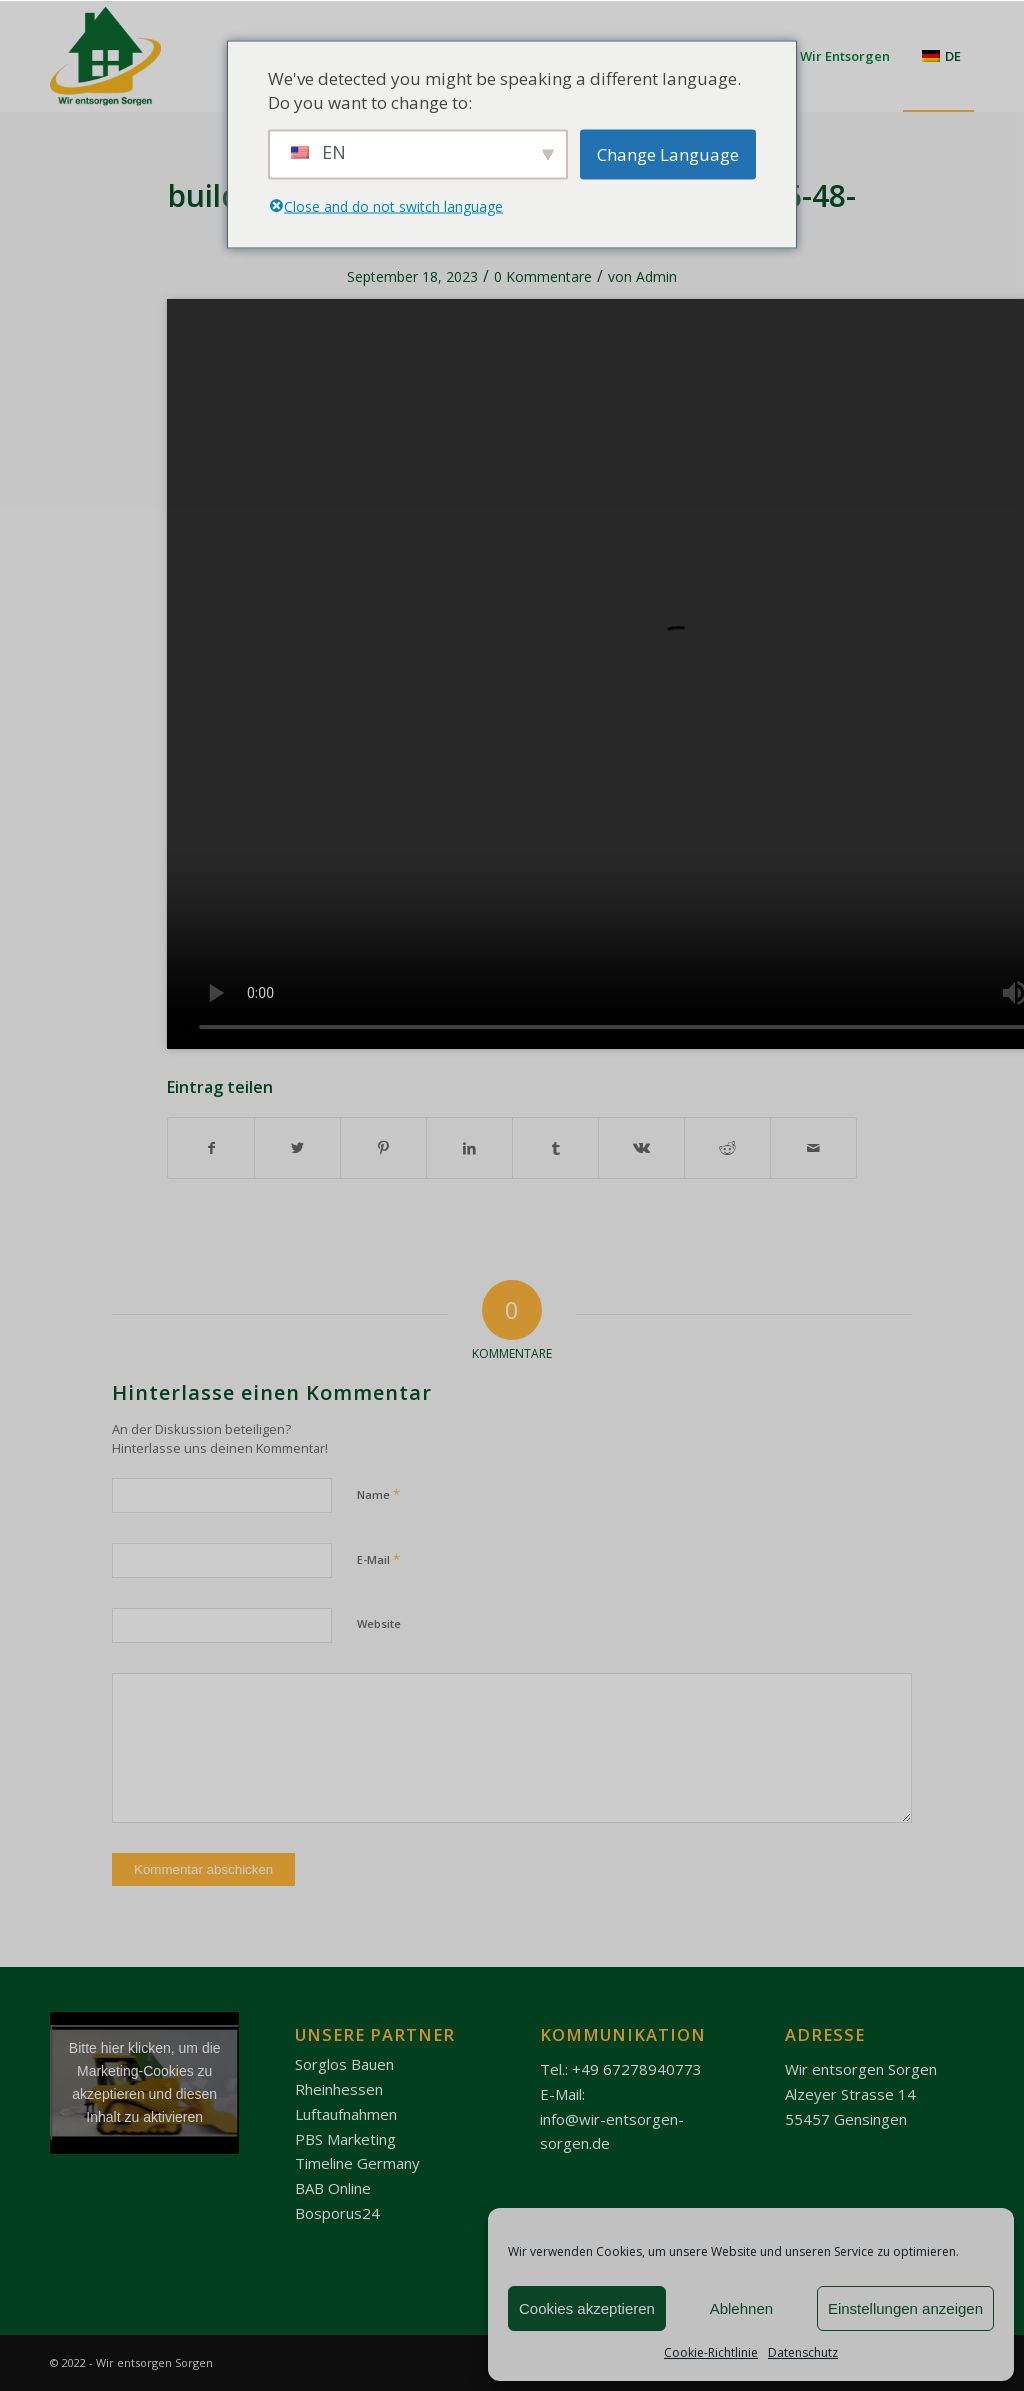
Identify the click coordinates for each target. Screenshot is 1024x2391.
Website (379, 1623)
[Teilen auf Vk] (641, 1148)
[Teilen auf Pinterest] (383, 1148)
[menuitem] (938, 56)
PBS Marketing (345, 2139)
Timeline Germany (357, 2163)
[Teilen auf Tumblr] (555, 1148)
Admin (656, 276)
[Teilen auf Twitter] (297, 1148)
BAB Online (333, 2188)
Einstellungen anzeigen (905, 2308)
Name (378, 1494)
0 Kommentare (543, 276)
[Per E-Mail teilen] (813, 1148)
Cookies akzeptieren (587, 2308)
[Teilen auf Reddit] (727, 1148)
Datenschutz (803, 2352)
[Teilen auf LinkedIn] (469, 1148)
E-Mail (378, 1559)
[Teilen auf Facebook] (211, 1148)
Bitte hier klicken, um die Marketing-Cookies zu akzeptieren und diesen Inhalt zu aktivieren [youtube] (145, 2082)
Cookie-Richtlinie (711, 2352)
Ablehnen (741, 2308)
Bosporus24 (337, 2213)
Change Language (668, 153)
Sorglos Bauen (344, 2064)
